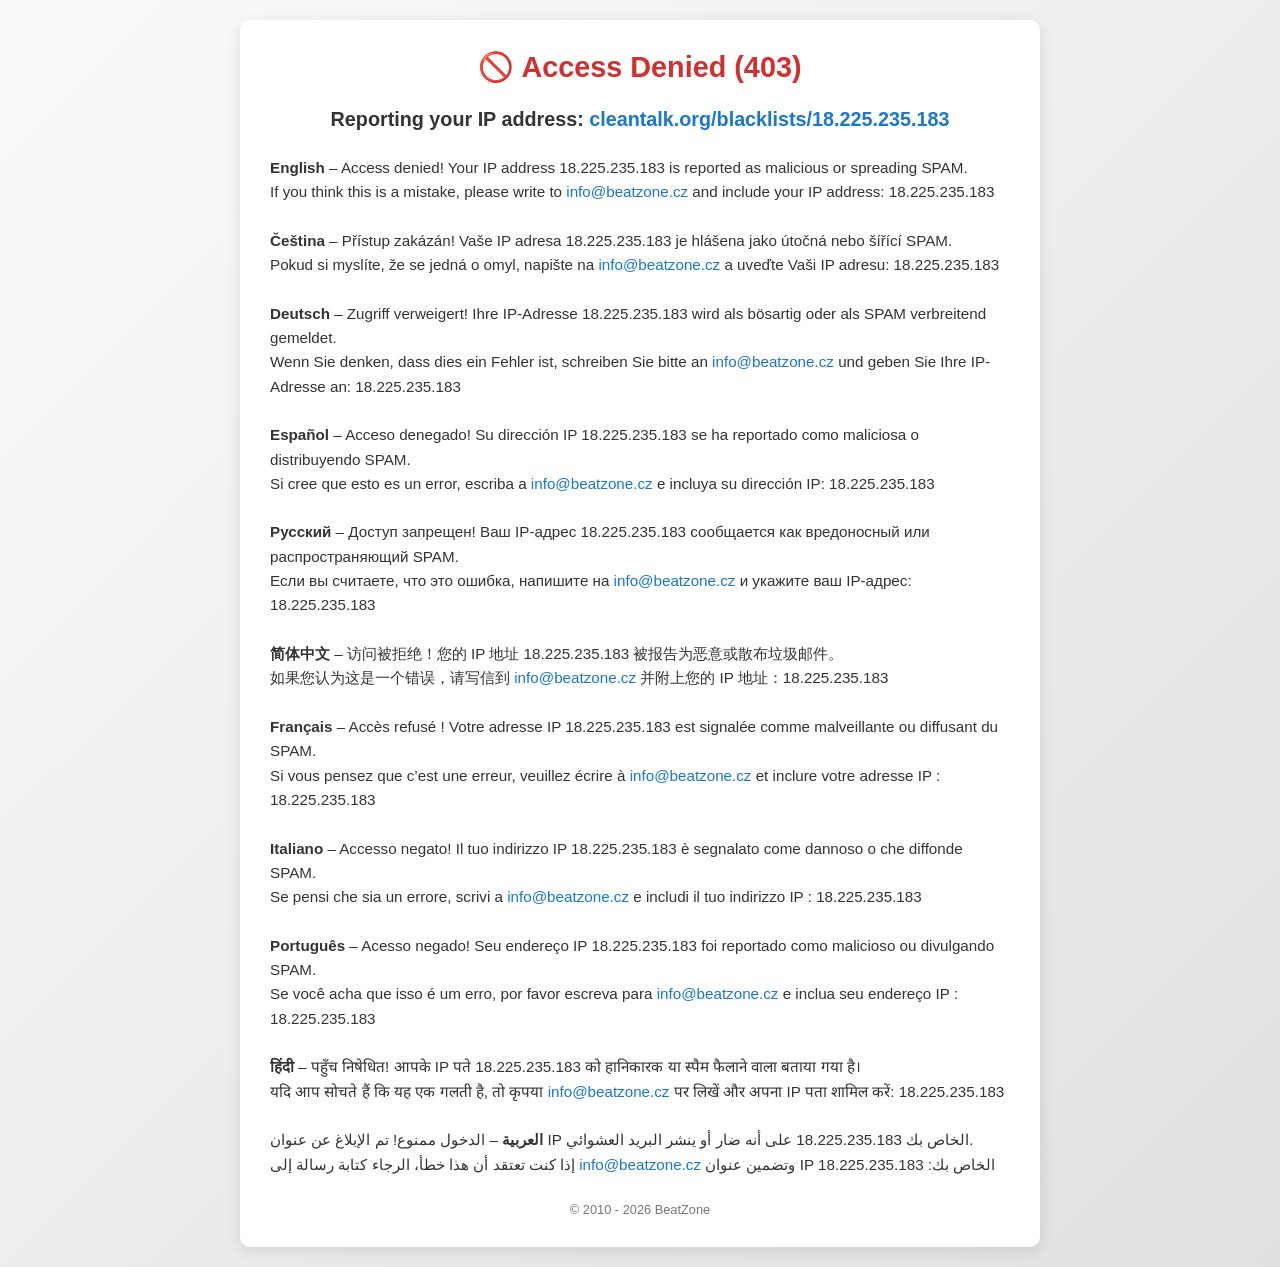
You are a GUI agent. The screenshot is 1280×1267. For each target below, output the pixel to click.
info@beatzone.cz (627, 191)
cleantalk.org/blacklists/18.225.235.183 (769, 119)
